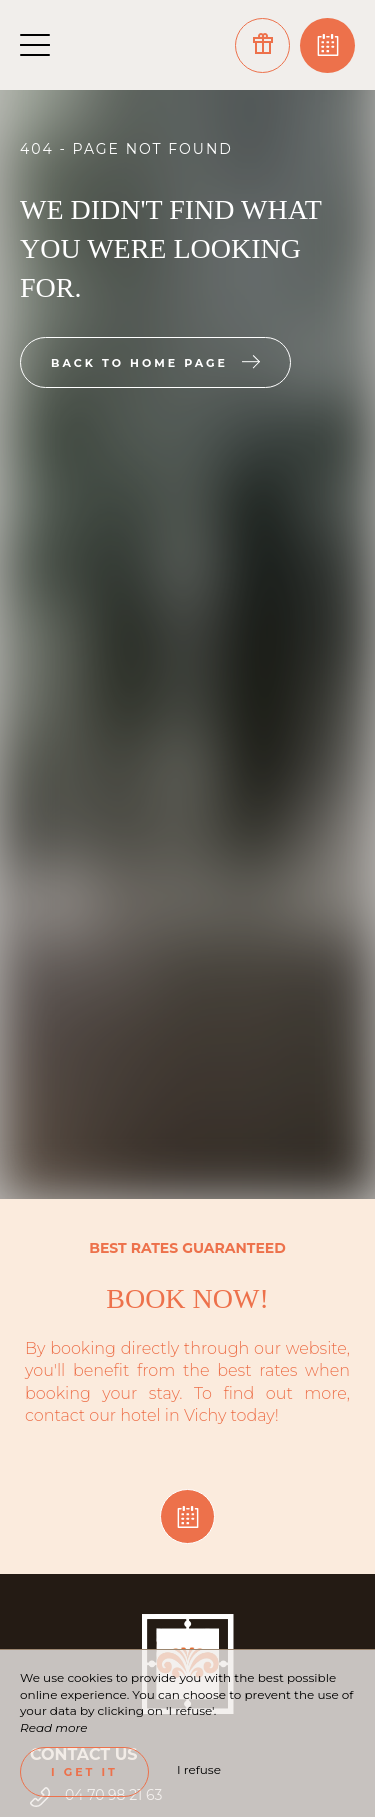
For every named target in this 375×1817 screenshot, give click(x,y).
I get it (84, 1772)
